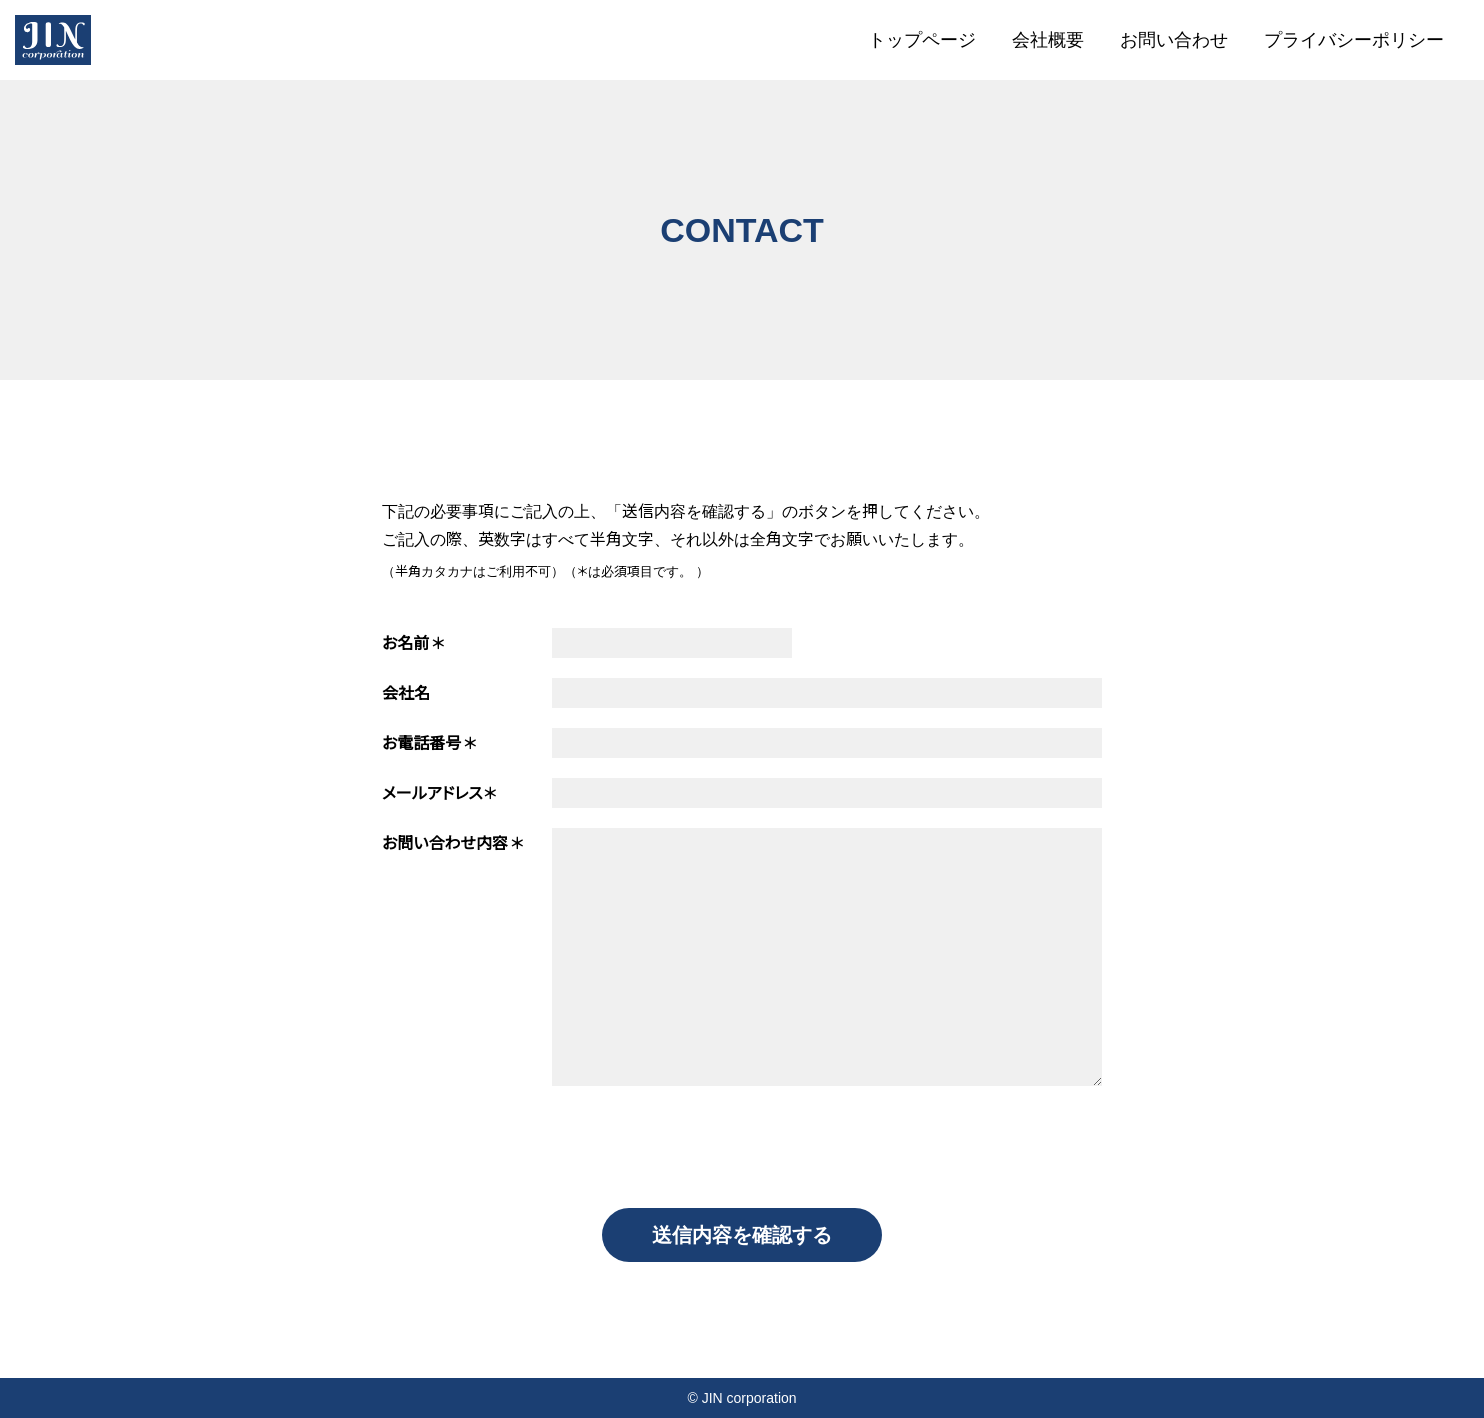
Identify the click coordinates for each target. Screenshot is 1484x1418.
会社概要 (1048, 40)
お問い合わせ (1174, 40)
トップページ (922, 40)
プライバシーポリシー (1354, 40)
